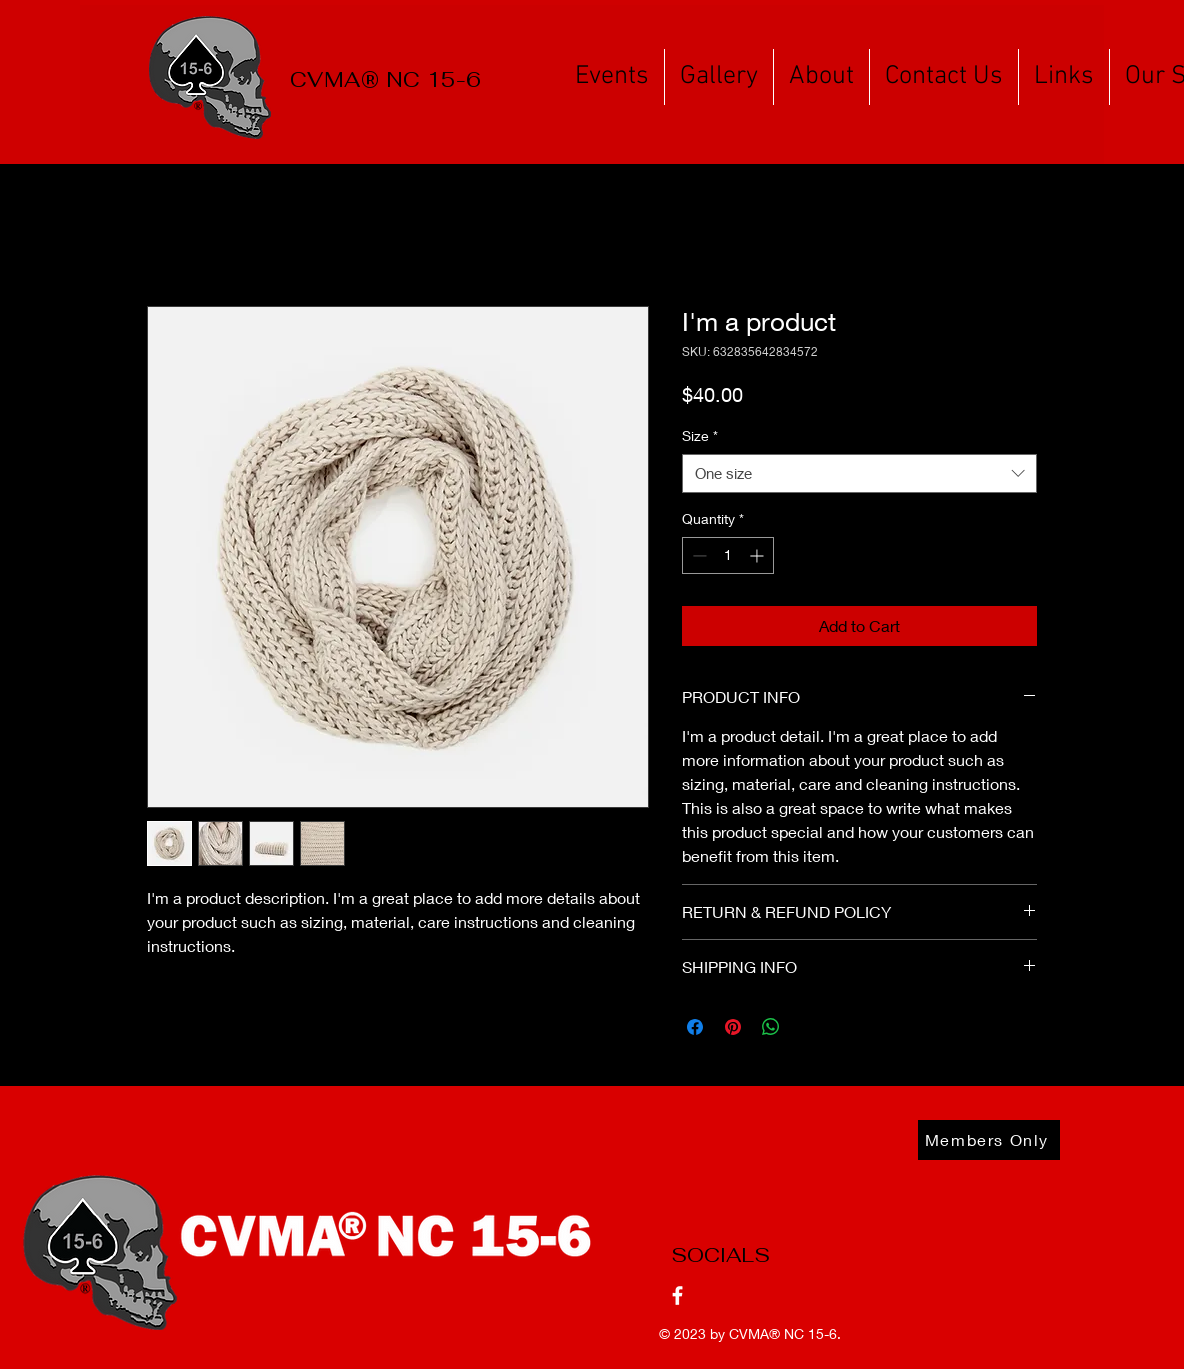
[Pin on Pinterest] (733, 1027)
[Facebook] (677, 1295)
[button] (612, 77)
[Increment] (758, 555)
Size (700, 435)
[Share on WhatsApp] (771, 1027)
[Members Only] (989, 1140)
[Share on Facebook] (695, 1027)
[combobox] (859, 473)
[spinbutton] (728, 555)
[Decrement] (697, 555)
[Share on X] (809, 1027)
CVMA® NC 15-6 (783, 1333)
